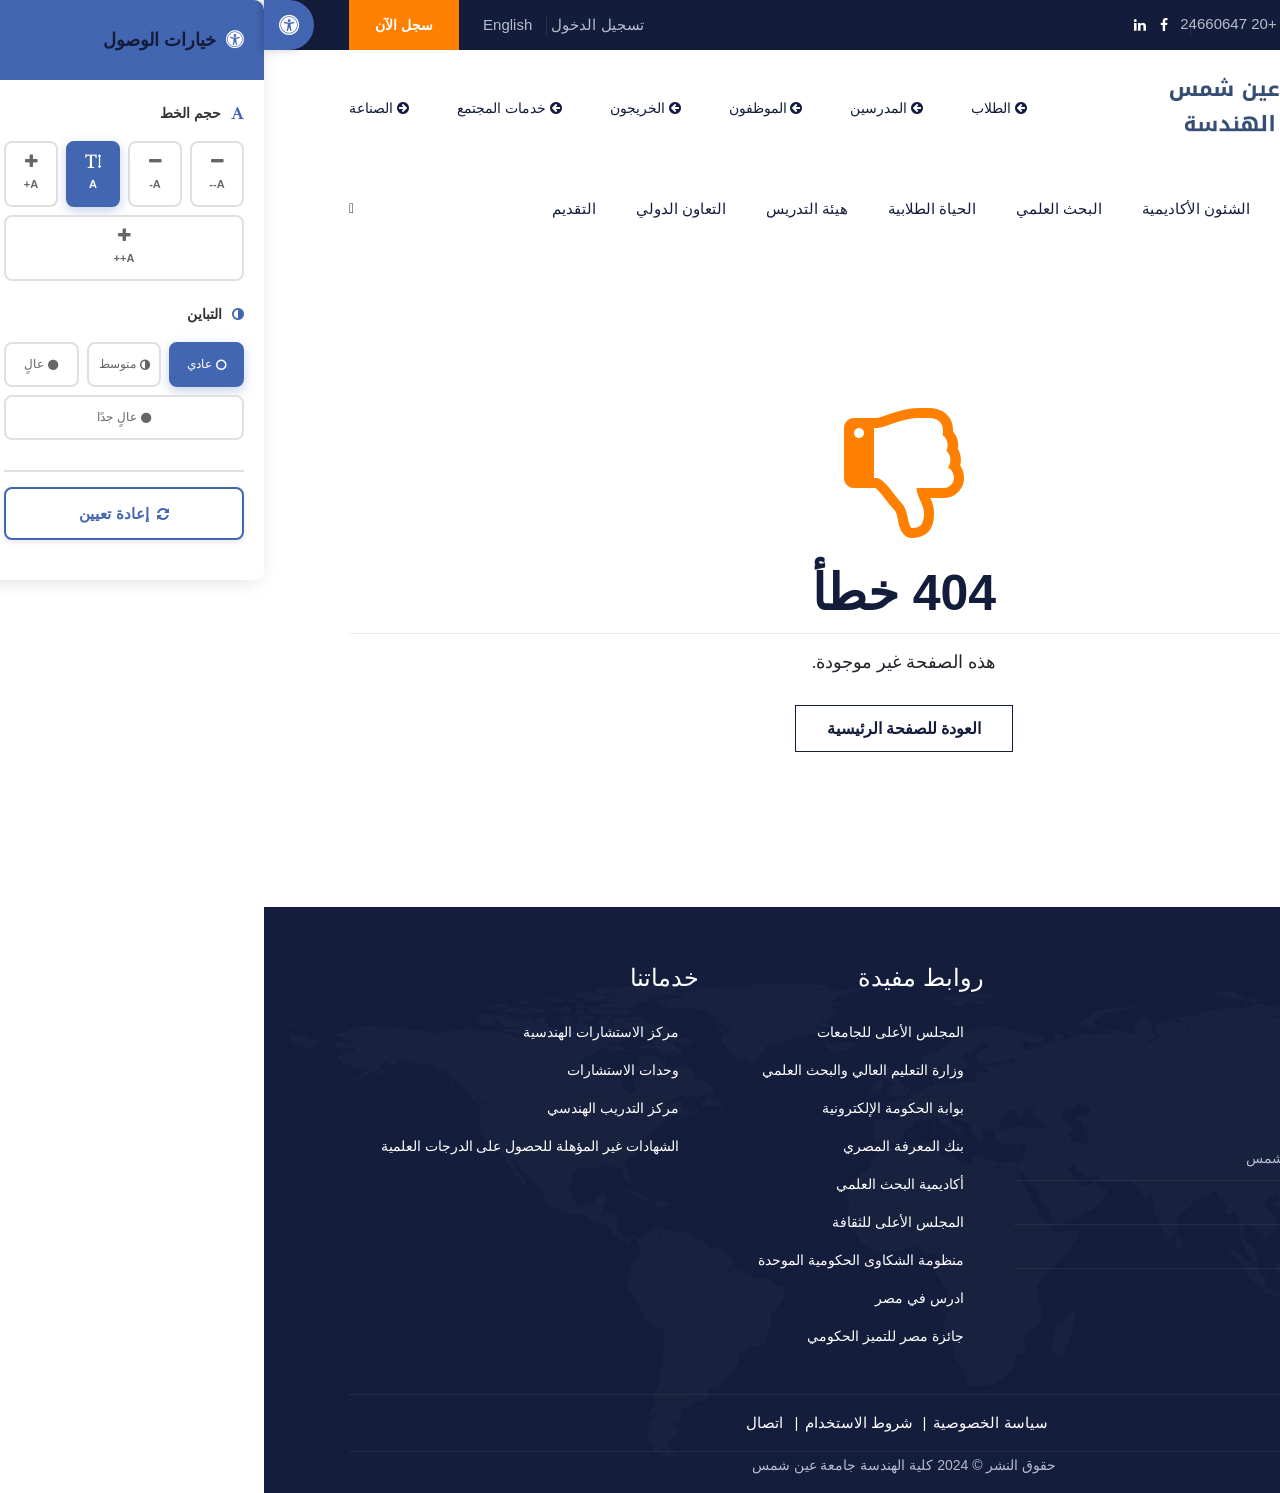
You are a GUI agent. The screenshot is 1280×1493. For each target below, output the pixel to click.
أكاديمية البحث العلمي (636, 1184)
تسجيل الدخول (333, 24)
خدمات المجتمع (245, 108)
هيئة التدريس (543, 208)
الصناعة (115, 108)
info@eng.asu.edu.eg (1104, 23)
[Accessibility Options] (25, 25)
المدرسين (622, 108)
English (243, 24)
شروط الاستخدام (595, 1422)
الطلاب (735, 108)
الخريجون (381, 108)
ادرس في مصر (655, 1298)
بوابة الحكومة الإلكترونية (629, 1108)
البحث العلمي (795, 208)
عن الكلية (1055, 208)
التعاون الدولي (417, 208)
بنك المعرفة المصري (639, 1146)
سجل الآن (140, 25)
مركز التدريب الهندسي (349, 1108)
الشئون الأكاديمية (932, 208)
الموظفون (502, 108)
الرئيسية (1151, 208)
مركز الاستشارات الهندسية (337, 1032)
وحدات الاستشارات (359, 1070)
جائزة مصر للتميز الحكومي (621, 1336)
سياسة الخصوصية (726, 1422)
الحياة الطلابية (668, 208)
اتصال (500, 1422)
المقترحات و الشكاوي (1105, 1246)
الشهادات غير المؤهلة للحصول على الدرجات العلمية (266, 1146)
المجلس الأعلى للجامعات (626, 1032)
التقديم (310, 208)
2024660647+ (1122, 1202)
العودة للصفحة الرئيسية (640, 728)
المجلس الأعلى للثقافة (634, 1222)
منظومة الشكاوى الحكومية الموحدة (597, 1260)
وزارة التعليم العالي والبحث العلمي (599, 1070)
